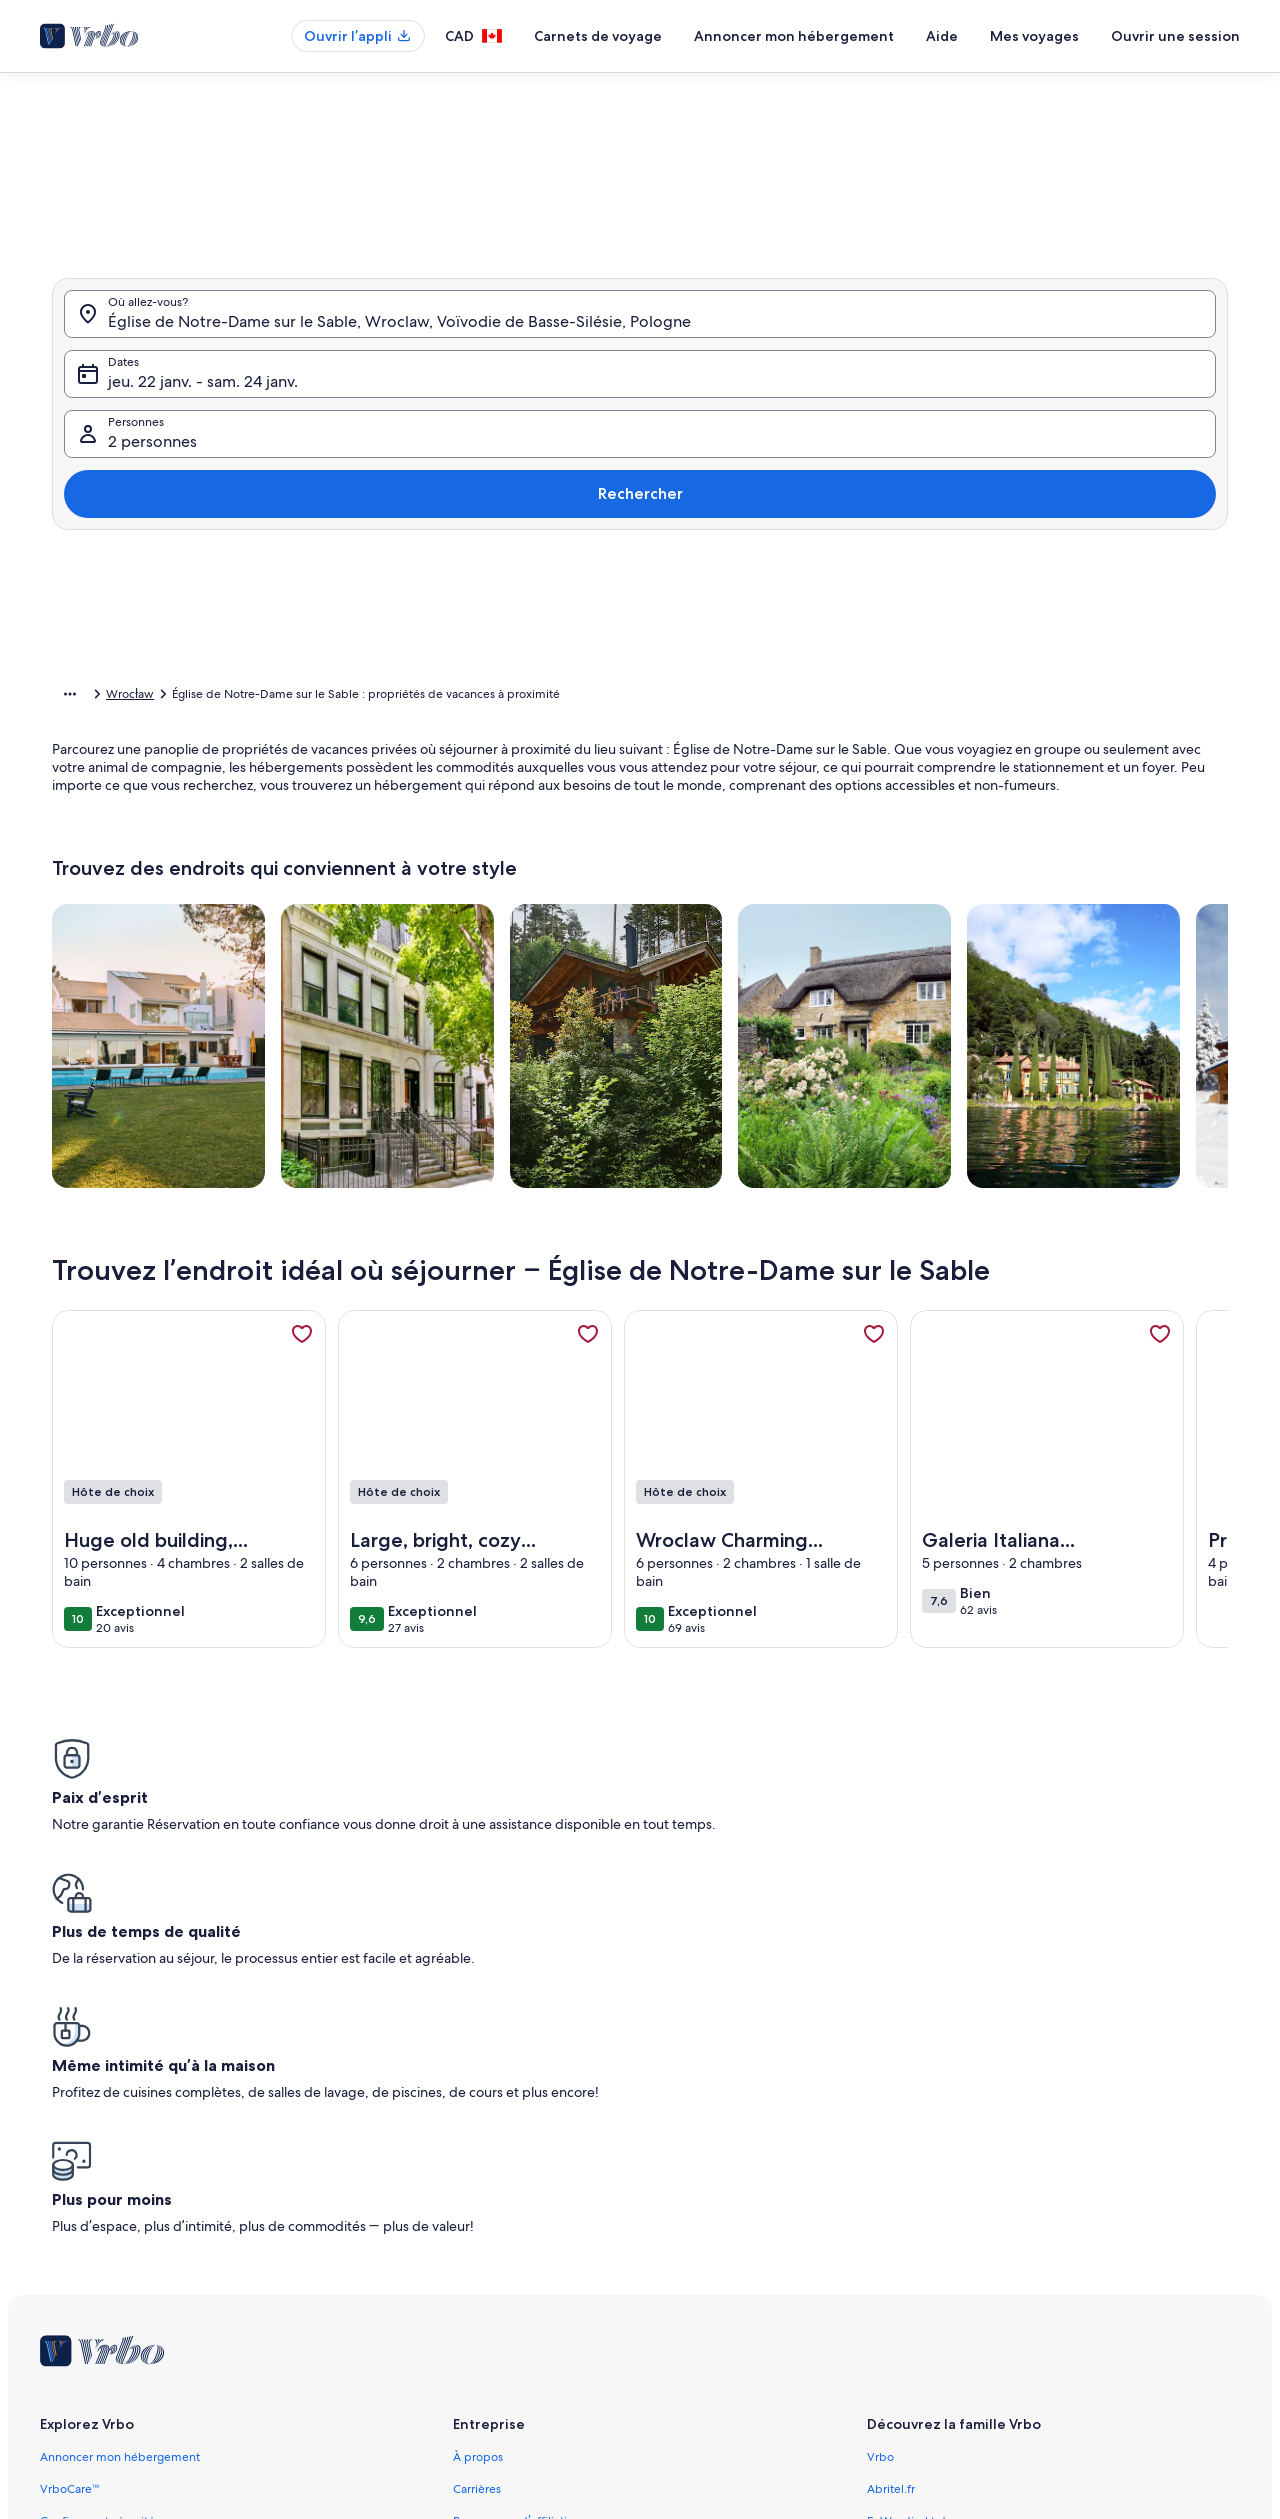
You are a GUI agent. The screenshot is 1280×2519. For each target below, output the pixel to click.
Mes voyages (1034, 36)
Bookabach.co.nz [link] (912, 2218)
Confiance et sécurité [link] (97, 2186)
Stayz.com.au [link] (902, 2250)
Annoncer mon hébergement (794, 36)
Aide (942, 36)
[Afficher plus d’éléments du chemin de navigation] (70, 697)
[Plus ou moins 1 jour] (555, 630)
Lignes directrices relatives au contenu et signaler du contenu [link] (618, 2378)
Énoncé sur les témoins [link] (515, 2346)
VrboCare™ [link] (70, 2154)
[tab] (572, 183)
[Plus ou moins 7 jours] (784, 630)
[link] (302, 1365)
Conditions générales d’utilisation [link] (543, 2282)
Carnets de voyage (598, 36)
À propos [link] (478, 2122)
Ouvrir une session (1175, 36)
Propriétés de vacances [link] (169, 697)
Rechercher (1157, 449)
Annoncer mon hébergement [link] (120, 2122)
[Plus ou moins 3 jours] (707, 630)
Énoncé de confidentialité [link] (523, 2314)
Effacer (896, 689)
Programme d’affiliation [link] (516, 2186)
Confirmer (998, 689)
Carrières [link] (477, 2154)
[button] (608, 399)
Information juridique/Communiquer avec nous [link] (581, 2250)
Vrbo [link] (880, 2122)
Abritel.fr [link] (891, 2154)
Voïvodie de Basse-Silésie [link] (382, 697)
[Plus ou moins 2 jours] (629, 630)
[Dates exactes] (466, 630)
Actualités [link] (479, 2218)
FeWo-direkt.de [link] (910, 2186)
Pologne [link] (272, 697)
